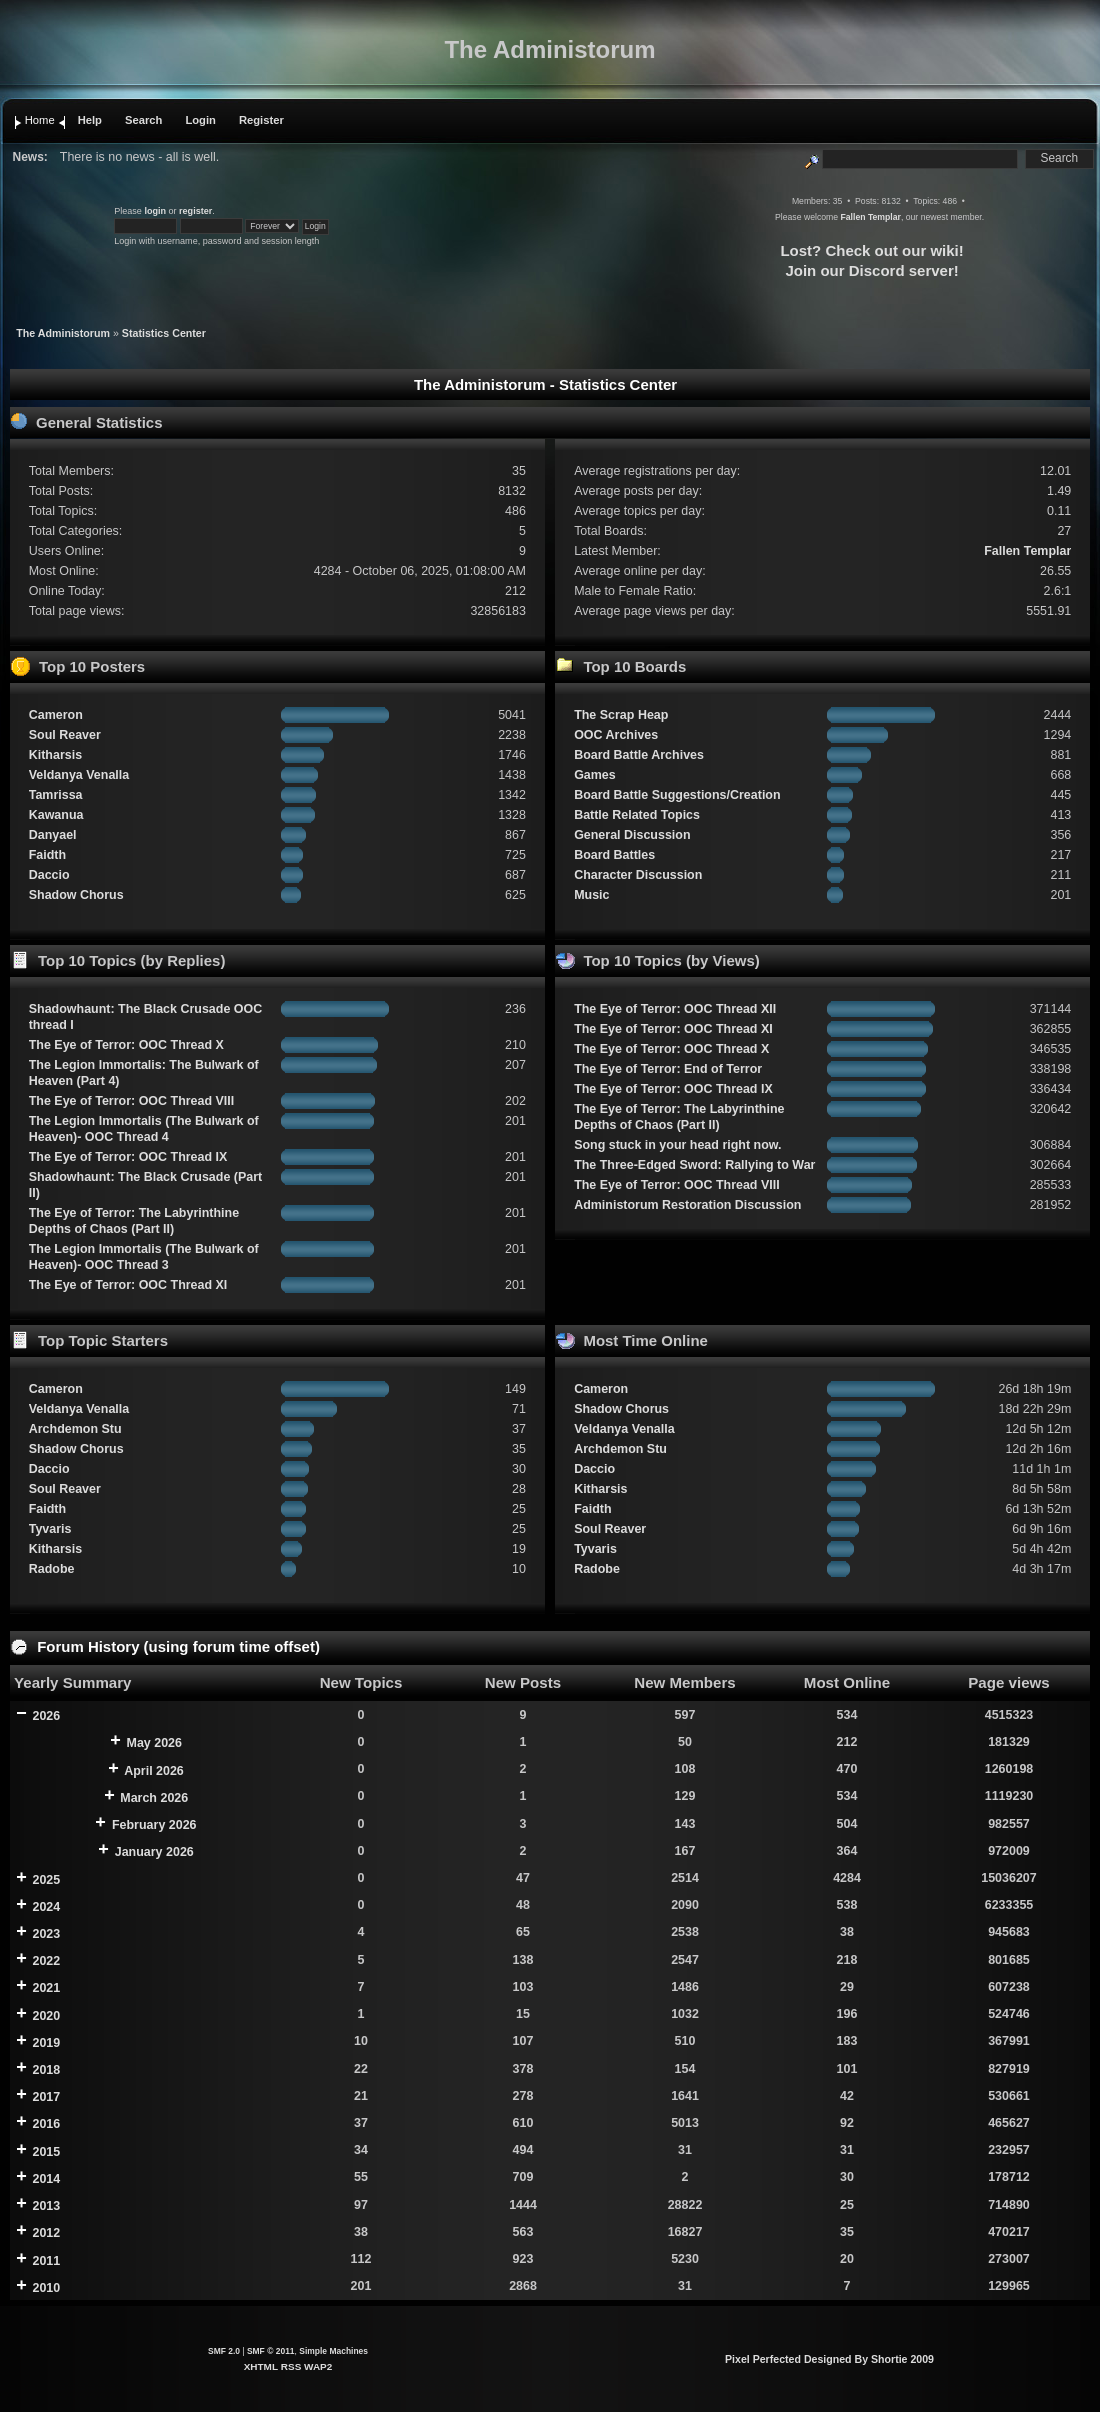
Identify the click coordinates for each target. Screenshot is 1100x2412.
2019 (46, 2043)
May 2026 (154, 1743)
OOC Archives (616, 735)
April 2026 (154, 1771)
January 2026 (154, 1852)
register (195, 211)
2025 (46, 1880)
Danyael (53, 835)
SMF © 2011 (271, 2351)
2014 (46, 2179)
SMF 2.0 (224, 2351)
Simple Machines (333, 2351)
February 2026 (154, 1825)
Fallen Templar (870, 217)
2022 (46, 1961)
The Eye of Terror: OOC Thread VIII (132, 1101)
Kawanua (56, 815)
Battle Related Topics (637, 815)
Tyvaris (50, 1529)
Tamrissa (56, 795)
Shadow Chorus (76, 895)
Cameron (56, 715)
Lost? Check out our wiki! (871, 250)
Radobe (52, 1569)
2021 (46, 1988)
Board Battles (614, 855)
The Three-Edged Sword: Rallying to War (694, 1165)
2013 (46, 2206)
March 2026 (154, 1798)
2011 (46, 2261)
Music (591, 895)
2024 (46, 1907)
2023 (46, 1934)
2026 (46, 1716)
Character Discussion (638, 875)
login (155, 211)
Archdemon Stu (75, 1429)
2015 (46, 2152)
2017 (46, 2097)
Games (595, 775)
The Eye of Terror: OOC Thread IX (128, 1157)
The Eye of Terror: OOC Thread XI (128, 1285)
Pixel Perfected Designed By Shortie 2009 (829, 2359)
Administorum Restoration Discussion (687, 1205)
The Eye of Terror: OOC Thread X (126, 1045)
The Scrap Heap (621, 715)
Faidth (47, 855)
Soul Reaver (65, 735)
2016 (46, 2124)
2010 (46, 2288)
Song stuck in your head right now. (677, 1145)
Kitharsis (55, 755)
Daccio (49, 875)
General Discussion (632, 835)
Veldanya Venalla (79, 775)
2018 (46, 2070)
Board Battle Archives (639, 755)
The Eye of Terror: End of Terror (668, 1069)
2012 (46, 2233)
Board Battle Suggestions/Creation (677, 795)
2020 (46, 2016)
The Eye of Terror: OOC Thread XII (675, 1009)
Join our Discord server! (871, 270)
